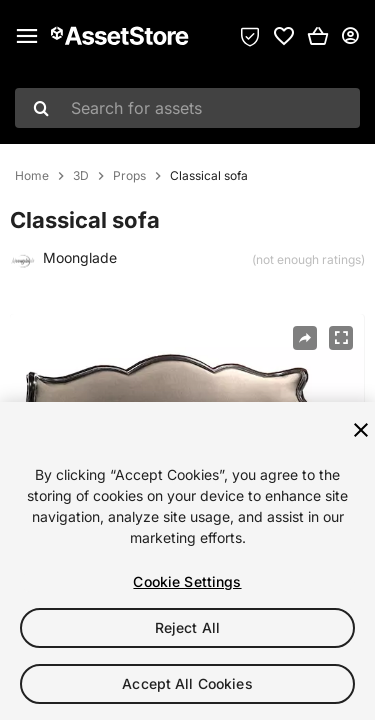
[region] (187, 561)
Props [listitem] (129, 176)
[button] (318, 36)
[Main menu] (27, 36)
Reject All (187, 627)
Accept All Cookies (187, 683)
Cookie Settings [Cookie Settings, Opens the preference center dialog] (187, 581)
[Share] (305, 338)
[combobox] (187, 108)
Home (32, 176)
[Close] (361, 430)
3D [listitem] (81, 176)
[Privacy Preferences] (250, 36)
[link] (284, 36)
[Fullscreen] (341, 338)
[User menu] (350, 36)
